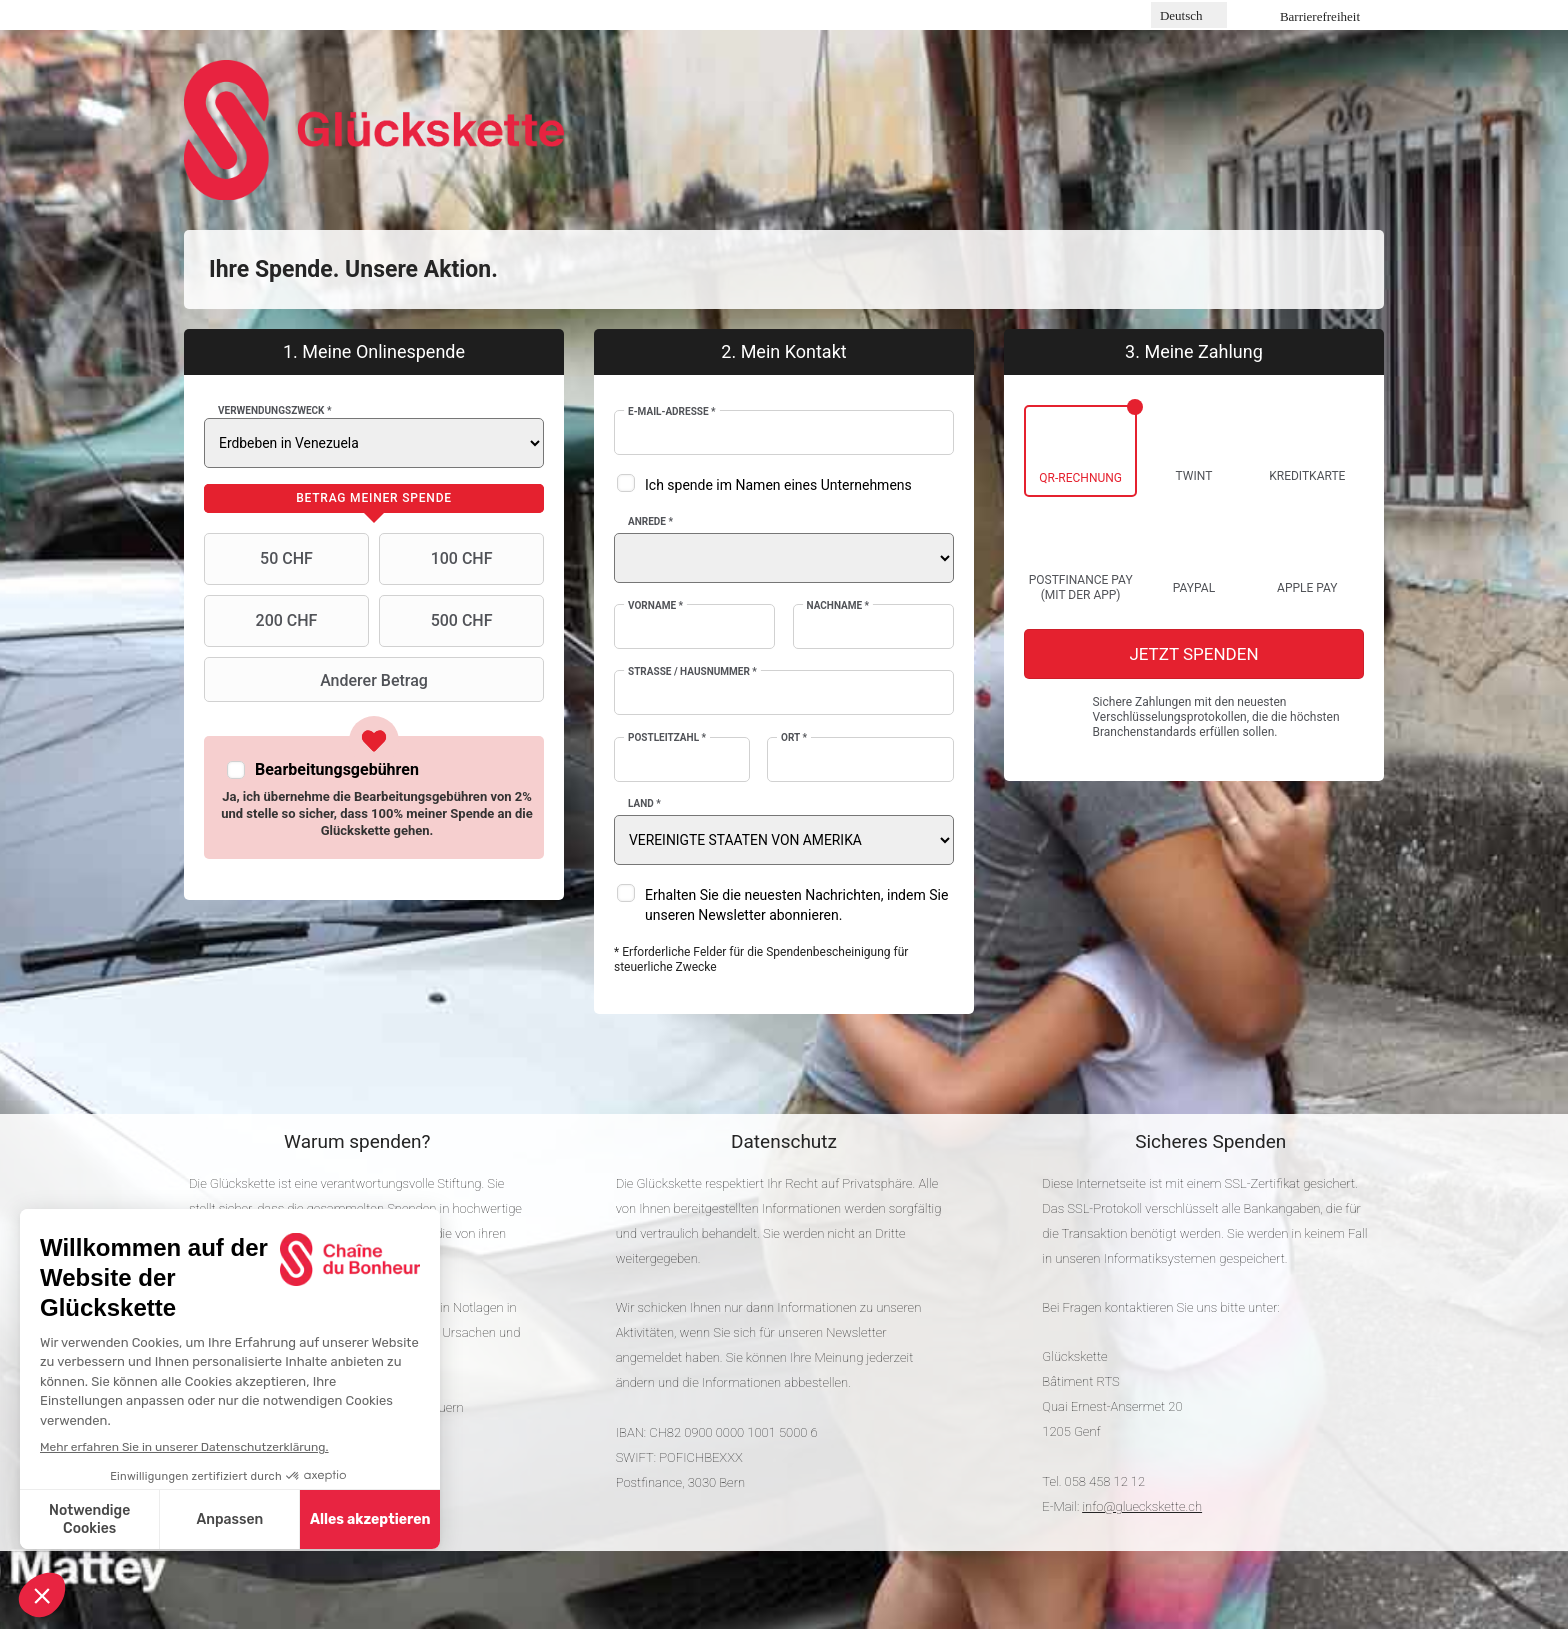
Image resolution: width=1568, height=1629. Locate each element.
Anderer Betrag (318, 680)
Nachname (838, 605)
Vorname (655, 605)
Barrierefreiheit (1320, 16)
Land (644, 803)
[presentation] (374, 499)
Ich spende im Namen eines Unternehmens (778, 485)
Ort (794, 737)
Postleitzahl (667, 737)
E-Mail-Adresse (672, 411)
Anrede (650, 521)
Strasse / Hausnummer (692, 671)
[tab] (374, 499)
